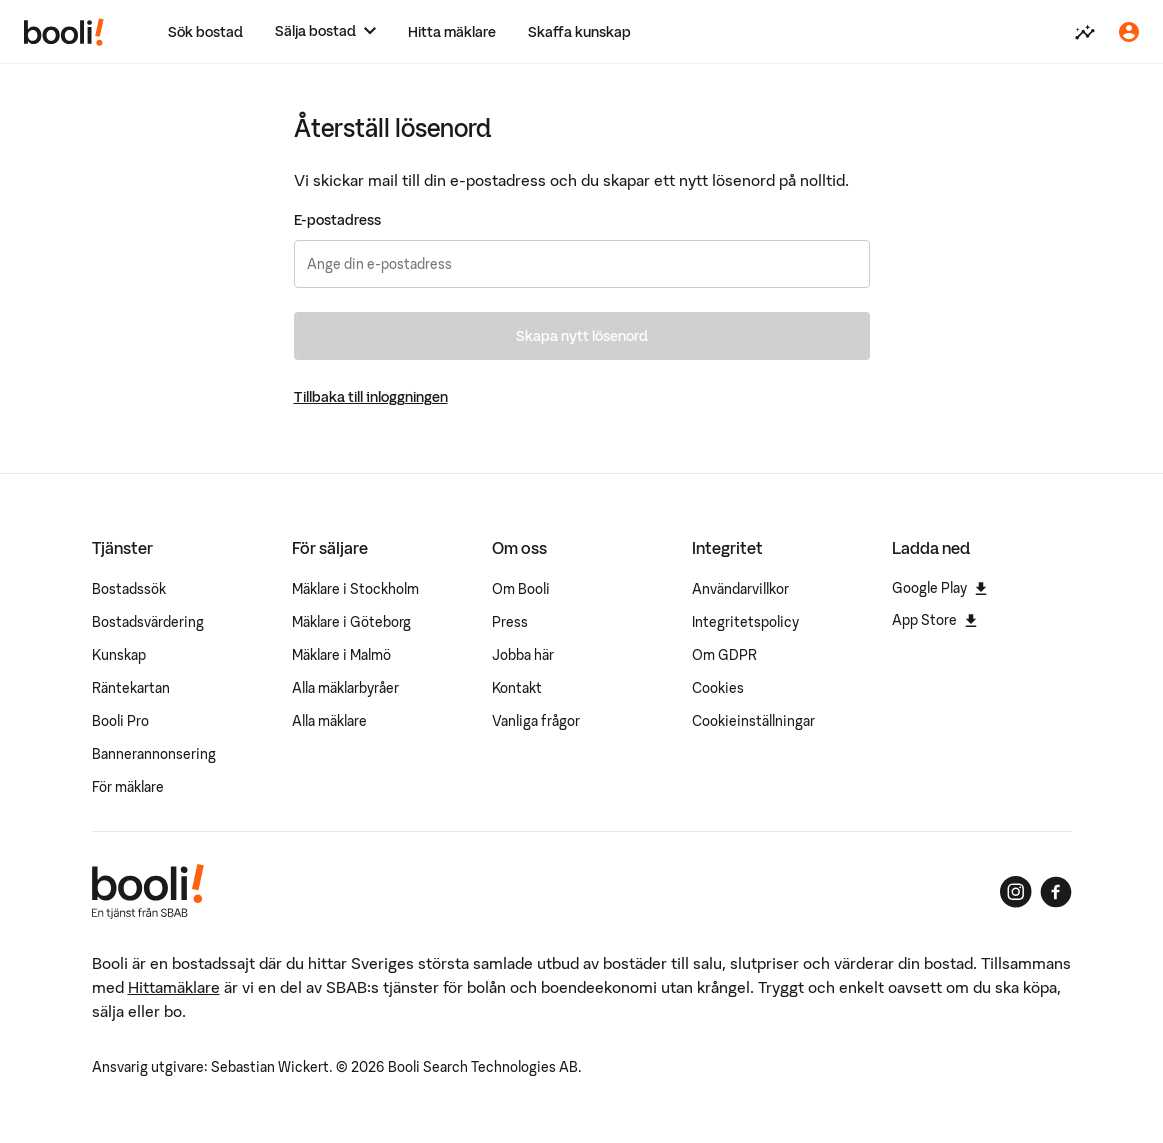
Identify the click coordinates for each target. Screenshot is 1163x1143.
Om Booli (521, 589)
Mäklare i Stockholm (355, 589)
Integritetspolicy (745, 622)
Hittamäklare (174, 987)
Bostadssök (129, 589)
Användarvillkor (740, 589)
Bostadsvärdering (148, 622)
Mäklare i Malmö (341, 655)
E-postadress (337, 220)
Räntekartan (131, 688)
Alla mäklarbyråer (345, 688)
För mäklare (128, 787)
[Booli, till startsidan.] (64, 32)
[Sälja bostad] (325, 31)
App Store (934, 620)
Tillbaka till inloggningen (371, 397)
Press (510, 622)
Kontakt (517, 688)
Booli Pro (120, 721)
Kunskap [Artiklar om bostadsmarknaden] (119, 655)
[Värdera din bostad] (1085, 32)
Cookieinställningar (753, 721)
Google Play (939, 588)
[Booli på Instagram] (1016, 892)
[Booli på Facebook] (1056, 892)
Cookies (718, 688)
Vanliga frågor (536, 721)
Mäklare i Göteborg (351, 622)
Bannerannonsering (154, 754)
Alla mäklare (329, 721)
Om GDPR (724, 655)
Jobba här (523, 655)
